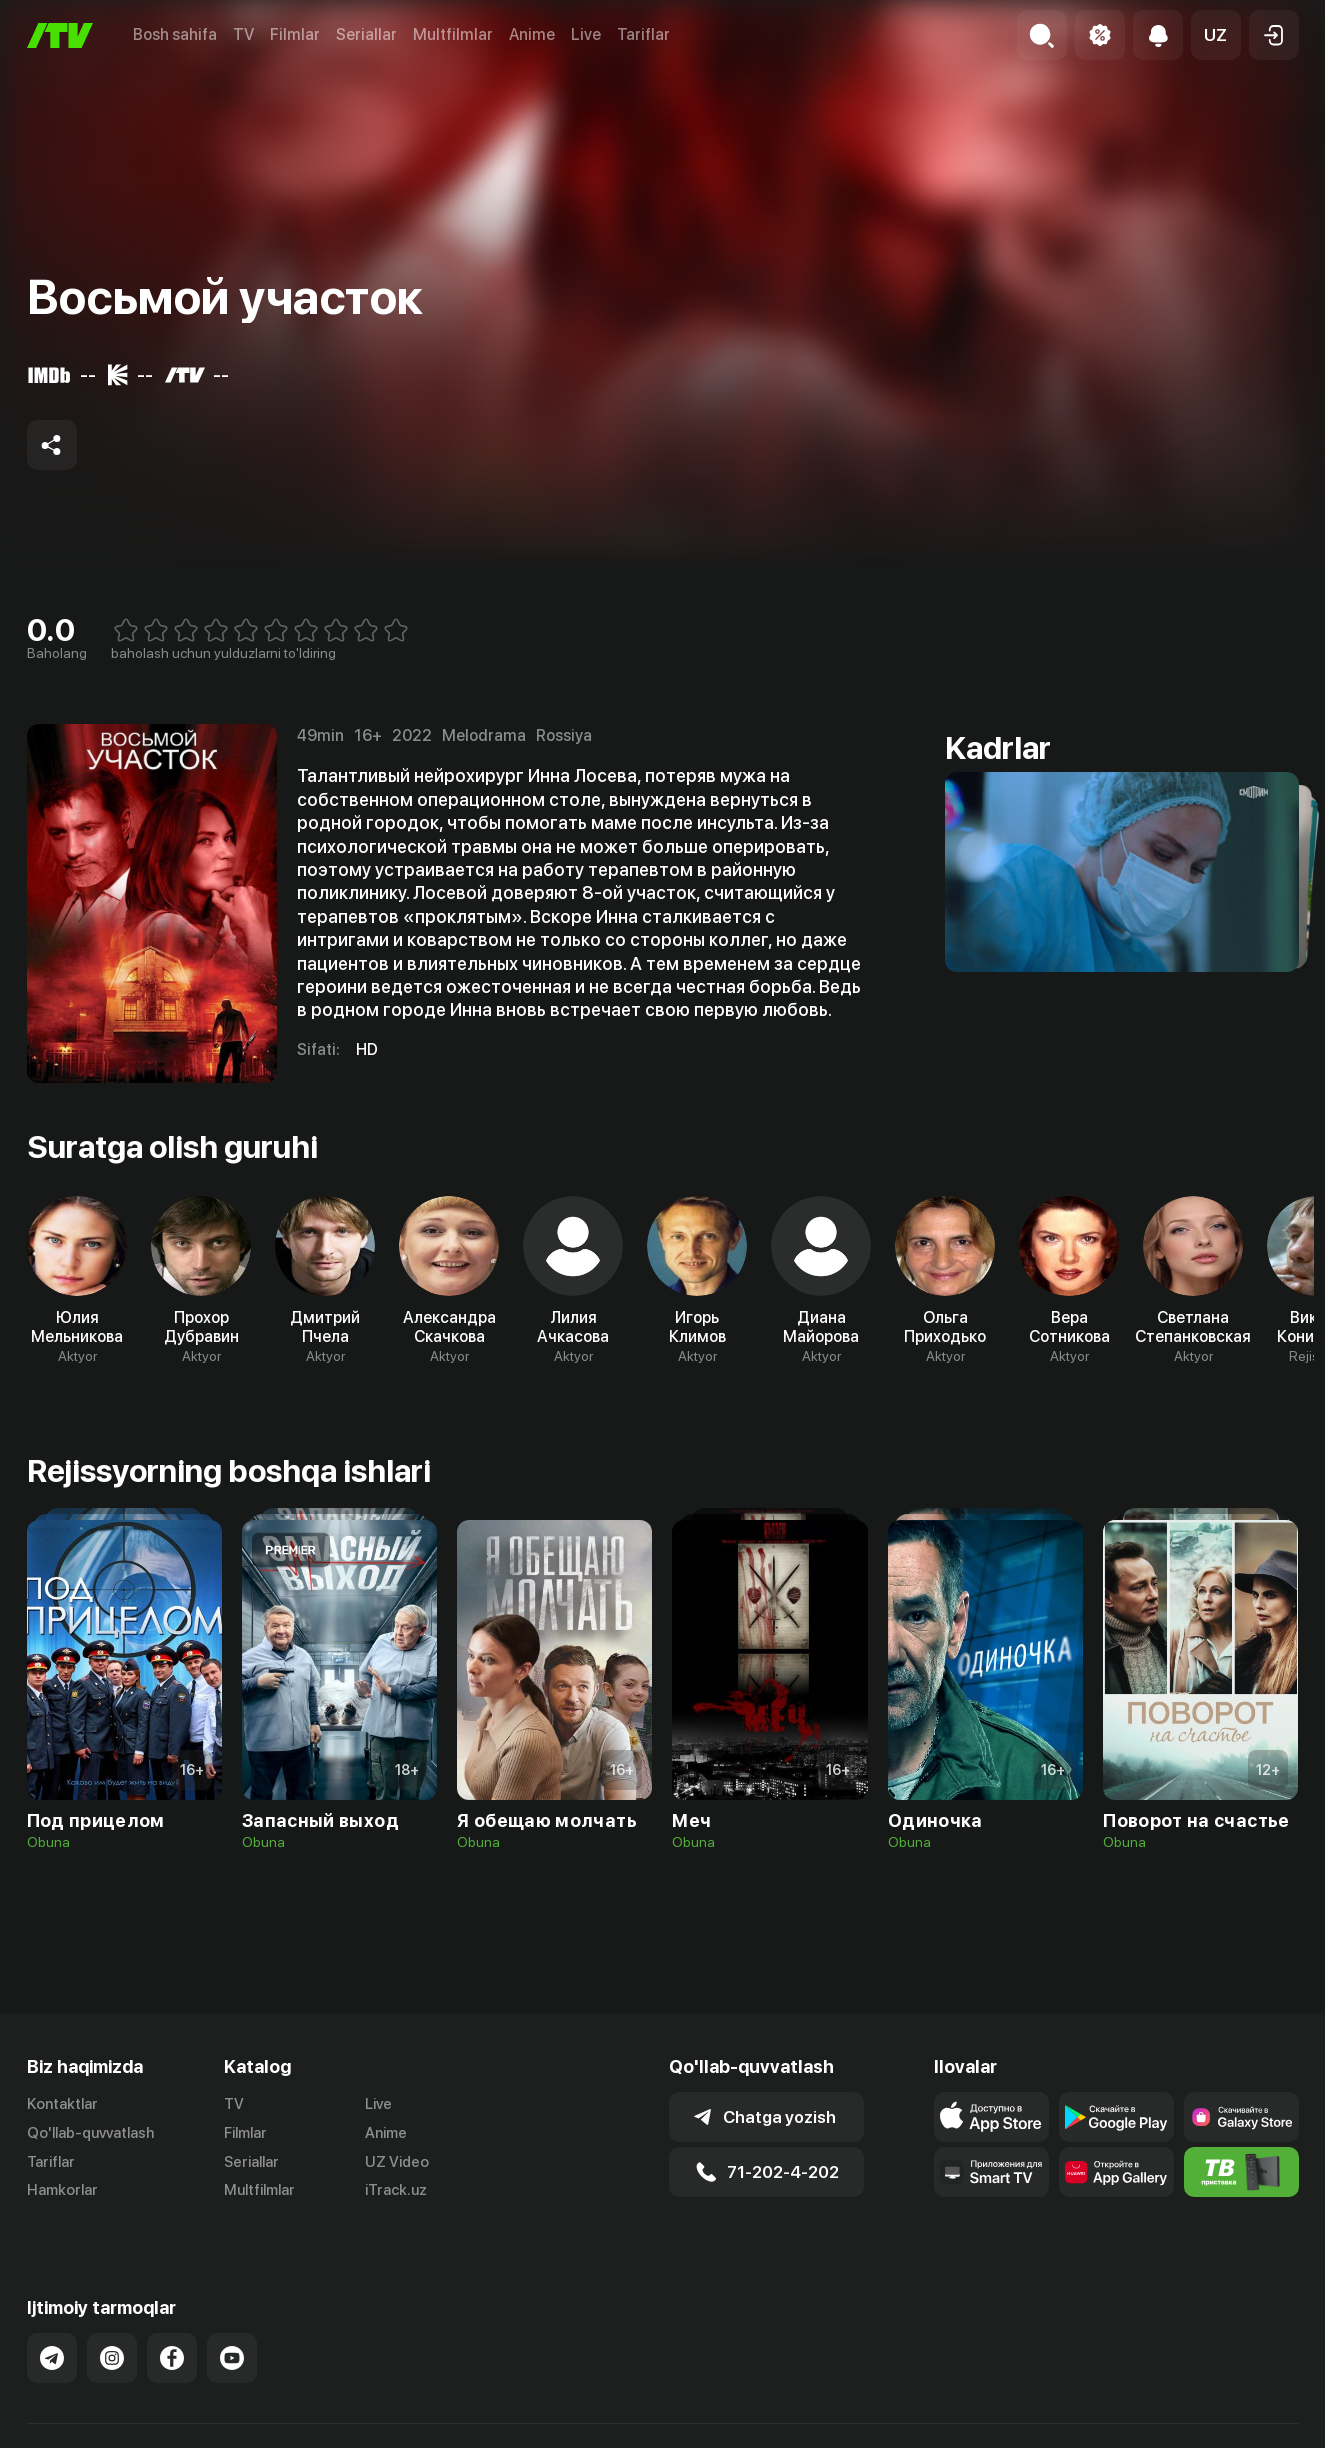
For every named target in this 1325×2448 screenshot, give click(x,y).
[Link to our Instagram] (112, 2336)
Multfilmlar (453, 34)
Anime (532, 34)
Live (586, 34)
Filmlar (295, 34)
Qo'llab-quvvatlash (90, 2133)
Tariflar (643, 34)
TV (243, 34)
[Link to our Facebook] (172, 2336)
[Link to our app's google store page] (1116, 2117)
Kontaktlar (62, 2104)
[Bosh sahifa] (60, 35)
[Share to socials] (52, 445)
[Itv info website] (1241, 2172)
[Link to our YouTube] (232, 2336)
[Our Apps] (991, 2172)
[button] (1216, 35)
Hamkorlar (62, 2190)
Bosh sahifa (175, 34)
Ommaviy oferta (1105, 2438)
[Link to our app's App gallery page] (1116, 2172)
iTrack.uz (396, 2190)
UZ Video (397, 2162)
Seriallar (366, 34)
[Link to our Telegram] (52, 2336)
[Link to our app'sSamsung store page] (1241, 2117)
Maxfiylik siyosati (1241, 2438)
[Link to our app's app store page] (991, 2117)
